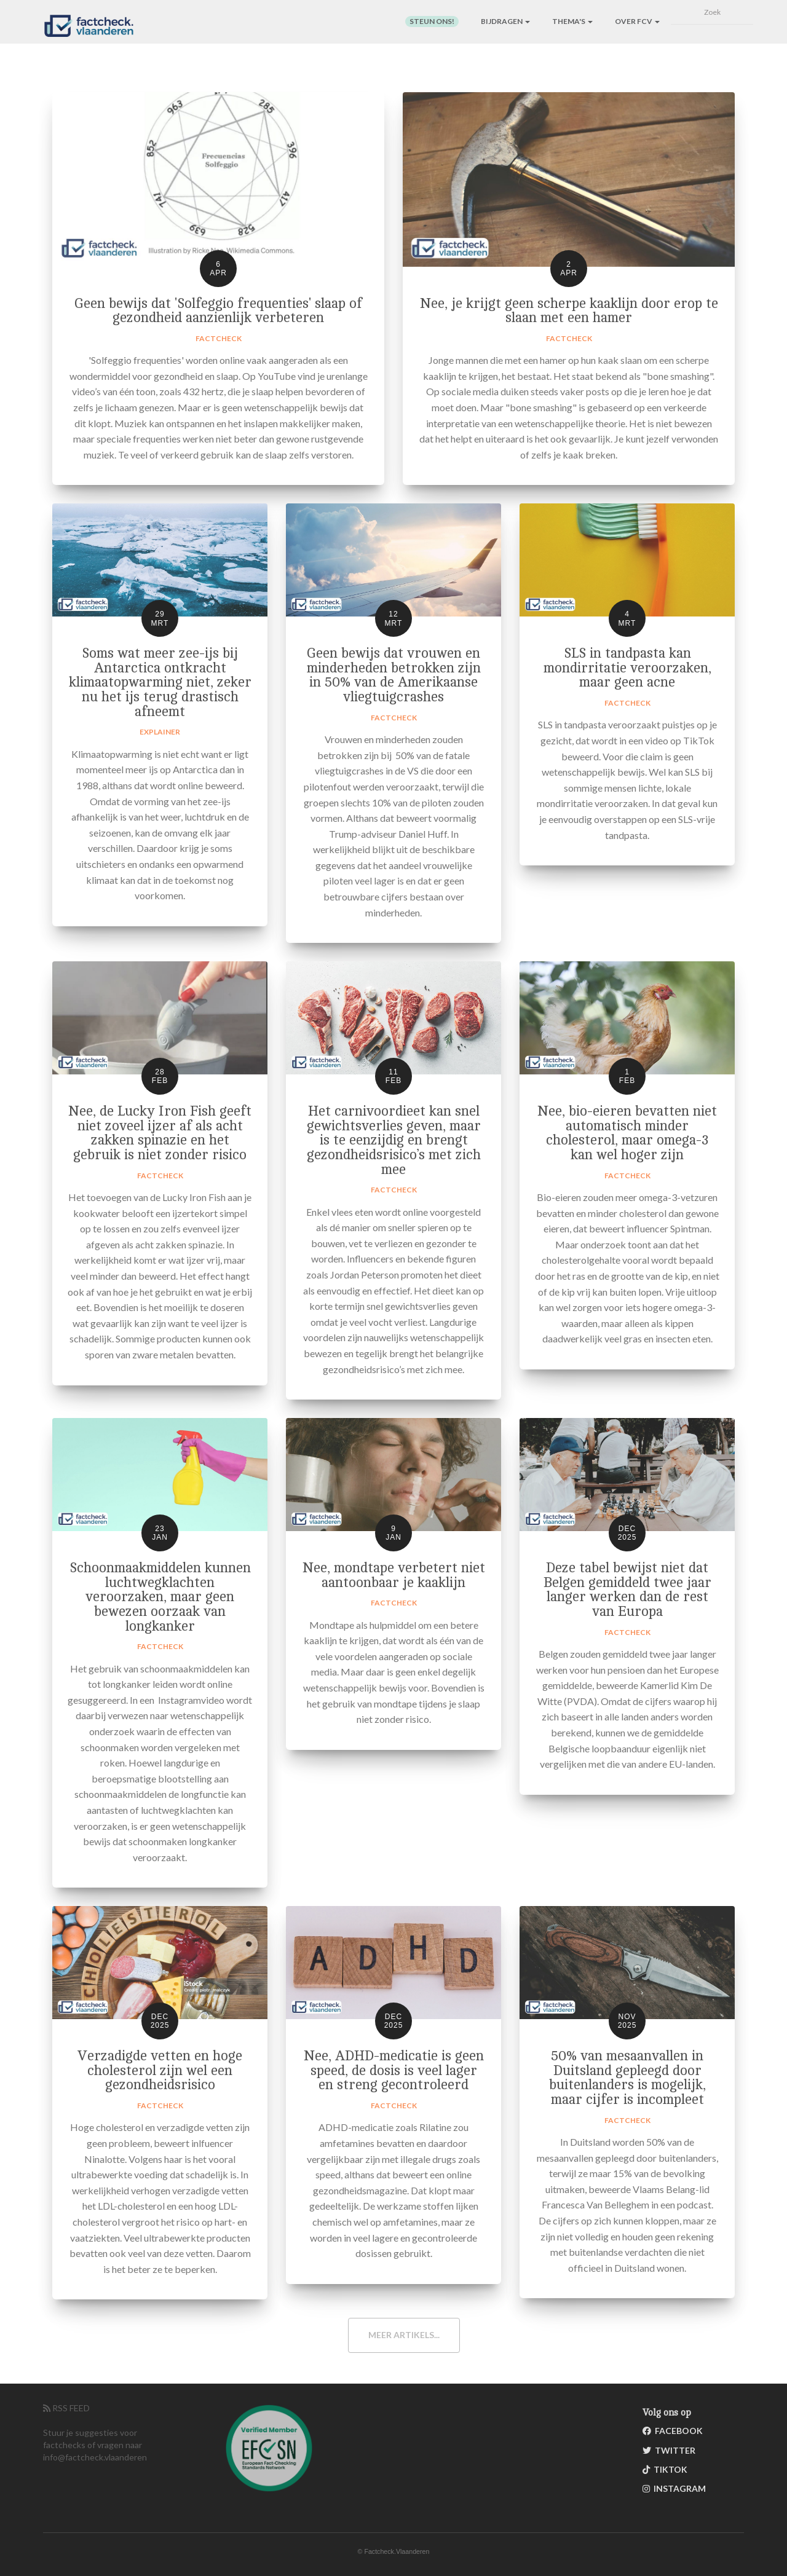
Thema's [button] (572, 21)
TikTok (665, 2469)
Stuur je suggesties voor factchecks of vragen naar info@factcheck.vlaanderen (95, 2444)
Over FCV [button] (637, 21)
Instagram (674, 2488)
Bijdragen (505, 21)
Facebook (673, 2430)
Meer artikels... (404, 2335)
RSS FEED (66, 2408)
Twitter (669, 2450)
